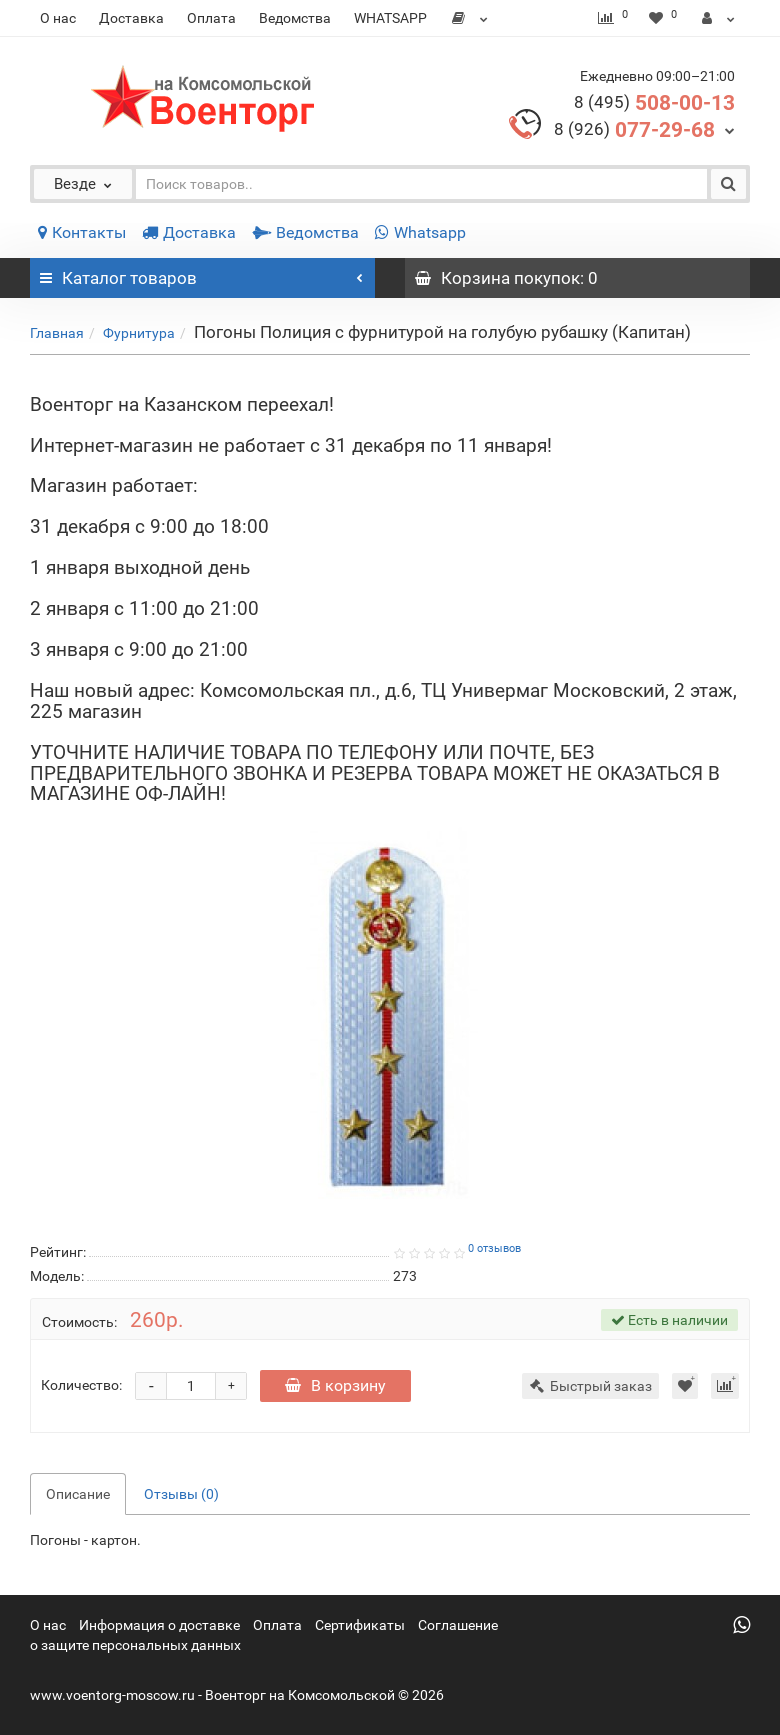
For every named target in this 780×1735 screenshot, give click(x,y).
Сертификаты (360, 1625)
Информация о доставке (159, 1625)
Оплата (211, 18)
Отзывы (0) (181, 1494)
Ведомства (295, 18)
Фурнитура (139, 333)
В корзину (335, 1385)
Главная (57, 333)
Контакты (82, 232)
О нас (58, 18)
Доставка (131, 18)
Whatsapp (420, 232)
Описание (78, 1494)
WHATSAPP (390, 18)
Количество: (81, 1385)
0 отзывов (494, 1248)
